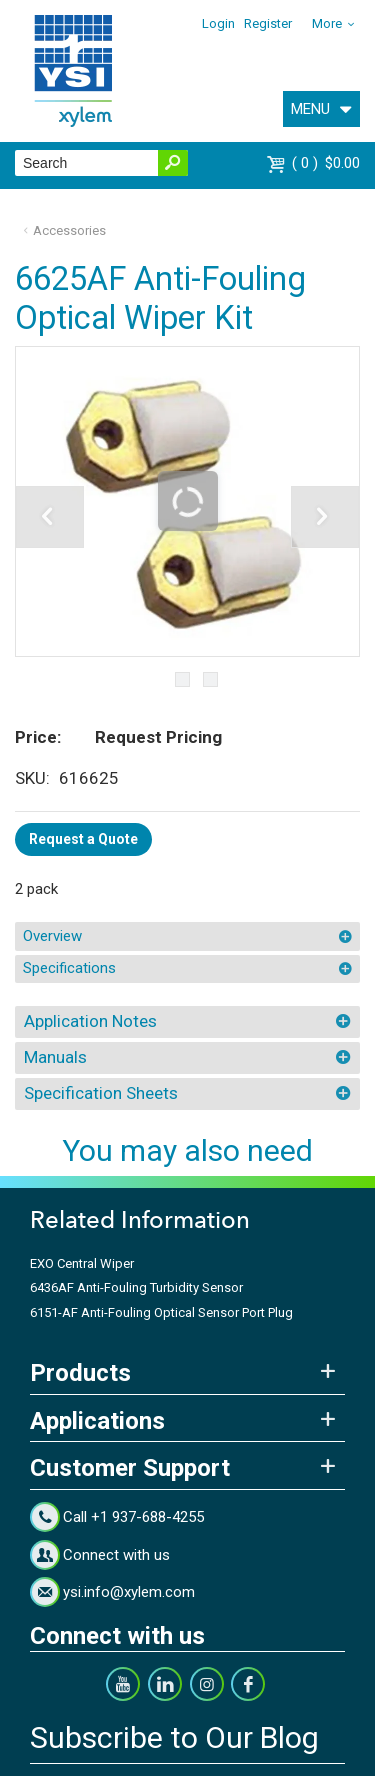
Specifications (69, 968)
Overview (52, 936)
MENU (310, 109)
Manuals (55, 1057)
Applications (97, 1421)
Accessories (69, 230)
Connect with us (116, 1555)
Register (268, 23)
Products (80, 1373)
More (327, 23)
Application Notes (90, 1021)
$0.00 (326, 163)
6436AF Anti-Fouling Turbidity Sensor (136, 1287)
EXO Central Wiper (82, 1263)
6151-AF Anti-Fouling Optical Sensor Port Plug (161, 1312)
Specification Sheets (101, 1093)
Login (218, 23)
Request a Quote (83, 839)
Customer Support (130, 1468)
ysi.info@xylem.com (129, 1592)
